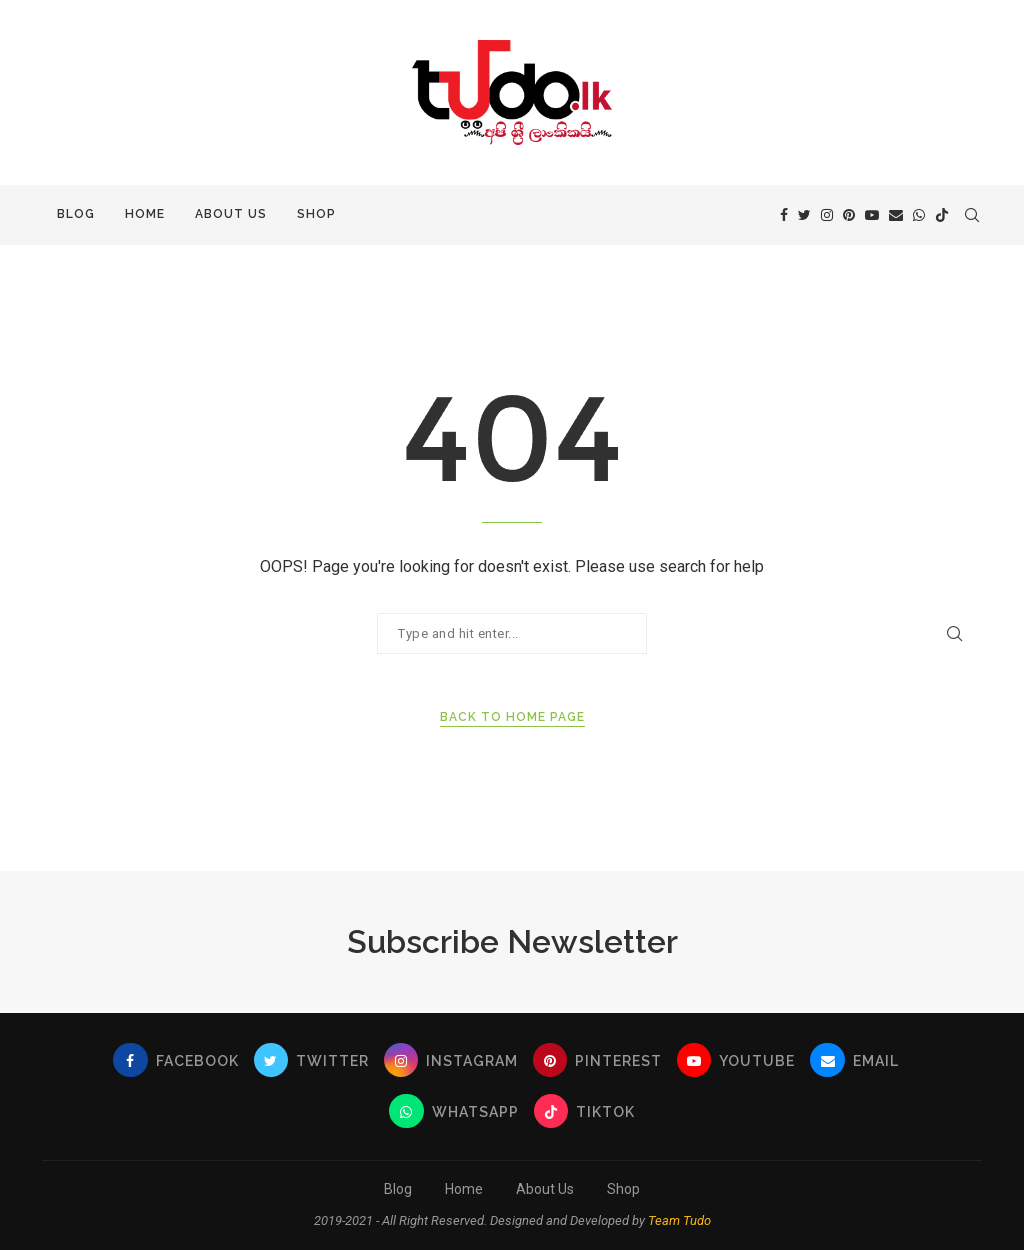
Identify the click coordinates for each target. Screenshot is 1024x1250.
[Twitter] (804, 215)
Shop (316, 214)
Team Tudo (679, 1220)
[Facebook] (784, 215)
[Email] (896, 215)
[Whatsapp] (919, 215)
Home (145, 214)
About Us (231, 214)
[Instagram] (827, 215)
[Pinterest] (849, 215)
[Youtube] (872, 215)
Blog (76, 214)
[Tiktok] (942, 215)
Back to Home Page (512, 717)
